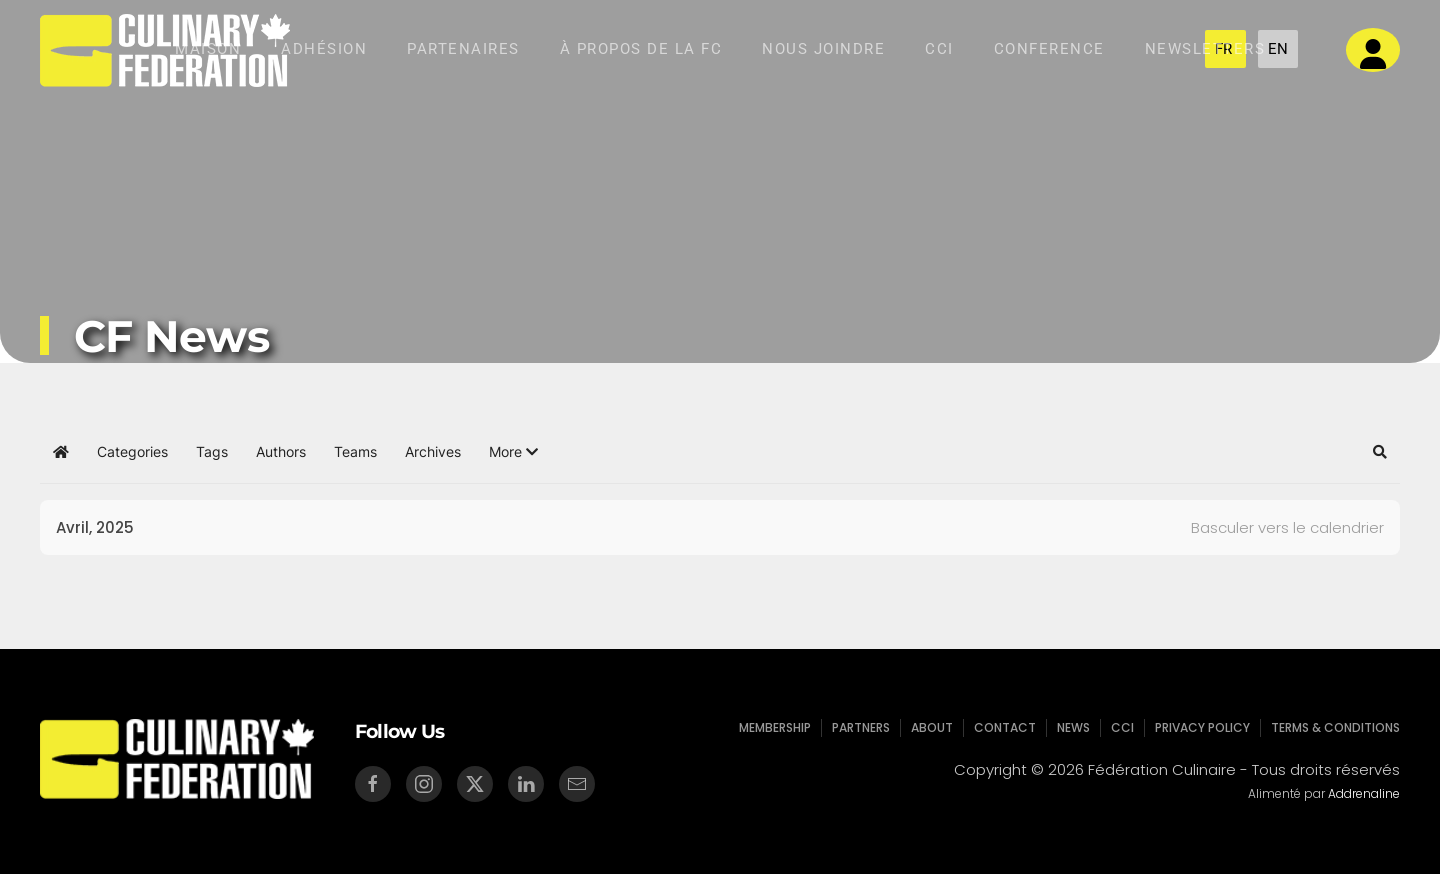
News (1072, 727)
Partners (865, 727)
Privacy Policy (1198, 727)
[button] (513, 452)
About (934, 727)
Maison (208, 49)
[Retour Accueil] (165, 50)
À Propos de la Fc (641, 49)
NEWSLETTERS (1205, 49)
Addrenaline (1362, 793)
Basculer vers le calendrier (1287, 527)
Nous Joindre (823, 49)
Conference (1049, 49)
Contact (1005, 727)
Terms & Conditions (1328, 727)
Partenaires (463, 49)
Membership (781, 727)
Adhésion (324, 49)
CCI (939, 49)
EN (1278, 49)
